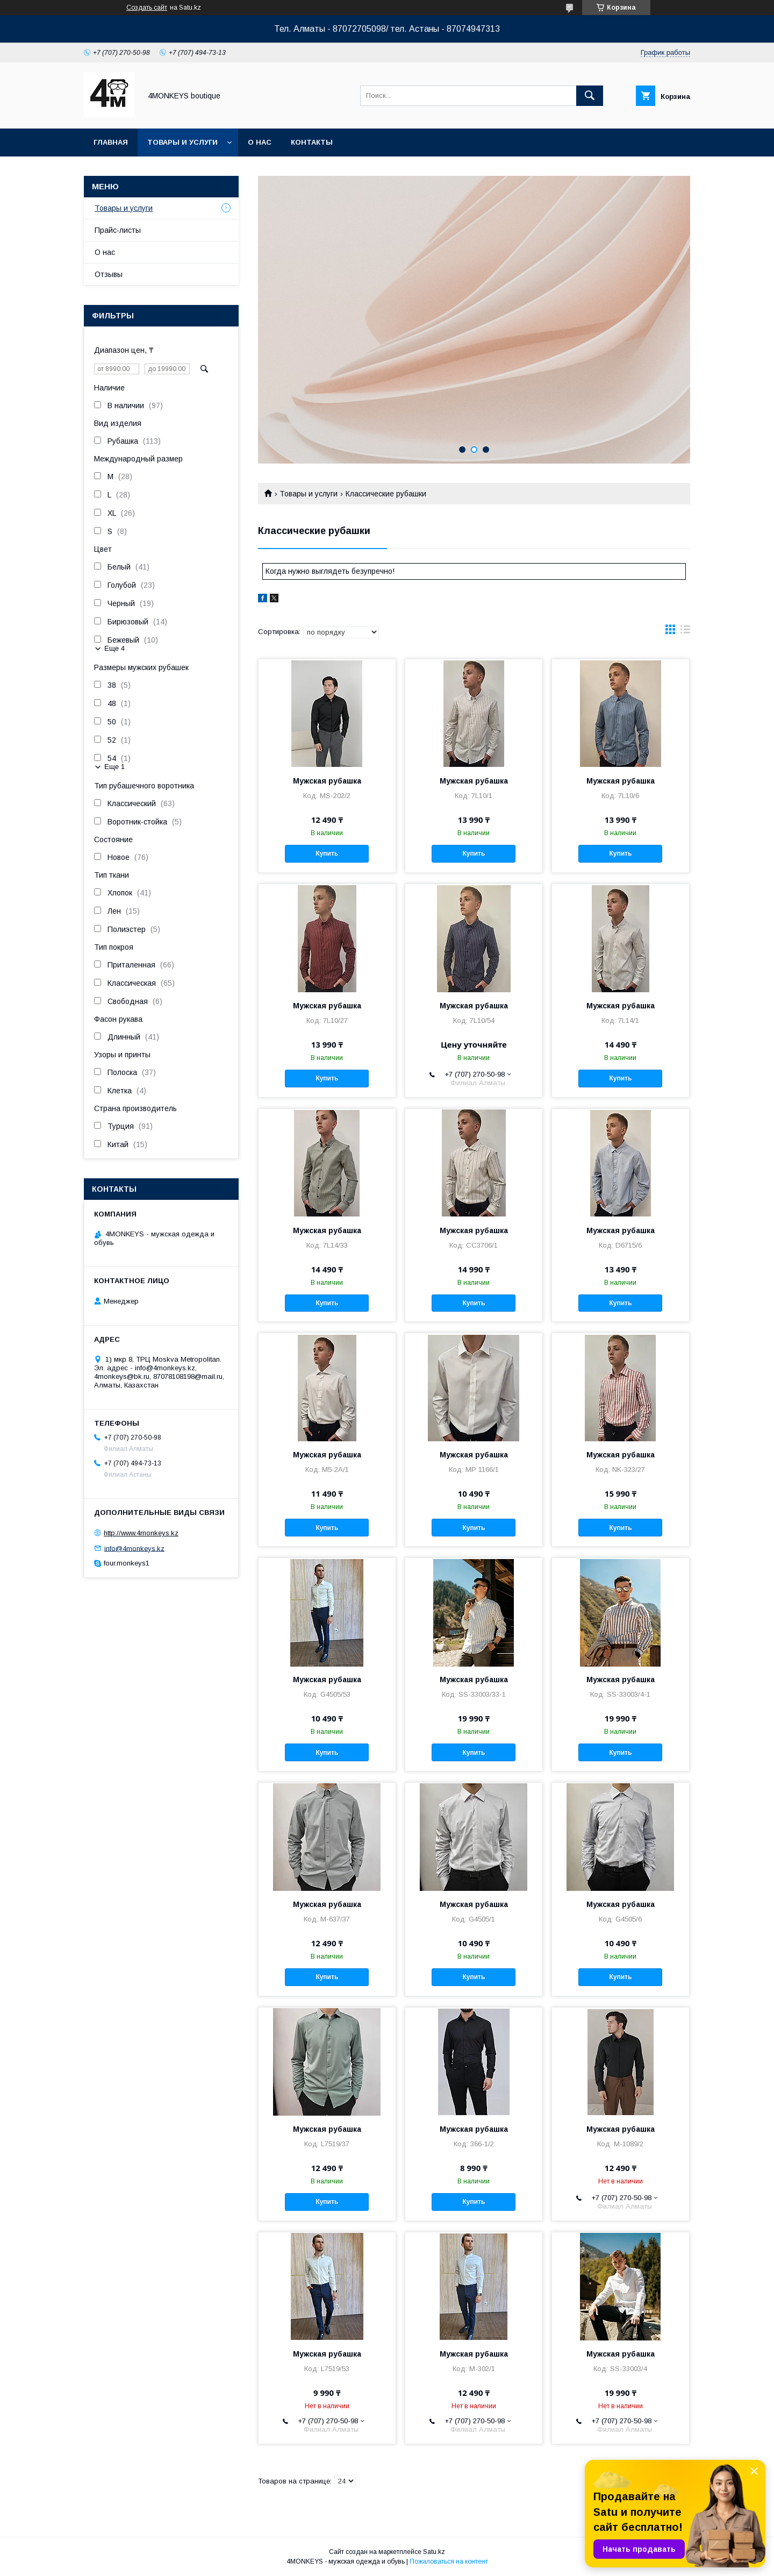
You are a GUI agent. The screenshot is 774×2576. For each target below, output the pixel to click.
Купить (327, 853)
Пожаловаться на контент (449, 2561)
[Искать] (589, 96)
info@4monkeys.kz (134, 1548)
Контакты (312, 142)
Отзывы (109, 274)
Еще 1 (114, 767)
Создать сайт (146, 7)
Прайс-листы (118, 230)
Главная (111, 142)
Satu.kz (434, 2552)
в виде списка (685, 631)
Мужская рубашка (327, 781)
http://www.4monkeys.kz (141, 1533)
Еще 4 (114, 648)
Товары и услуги (182, 142)
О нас (259, 142)
